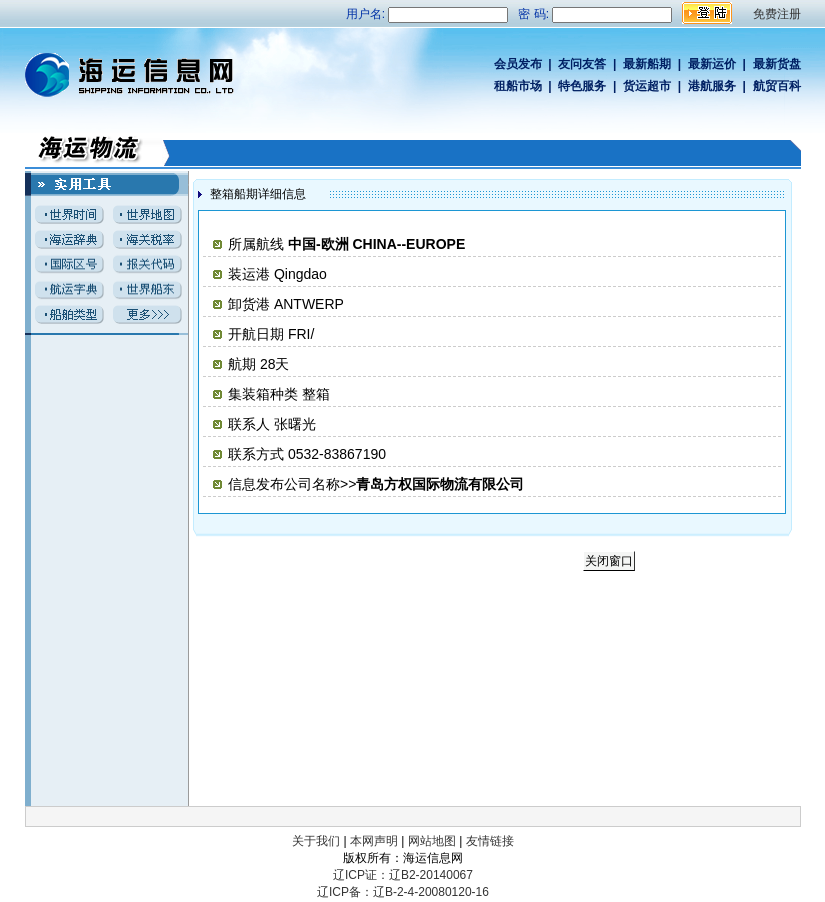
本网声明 (374, 841)
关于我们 (316, 841)
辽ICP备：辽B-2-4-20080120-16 (403, 892)
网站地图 (432, 841)
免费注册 (777, 14)
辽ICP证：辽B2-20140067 (403, 875)
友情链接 (490, 841)
